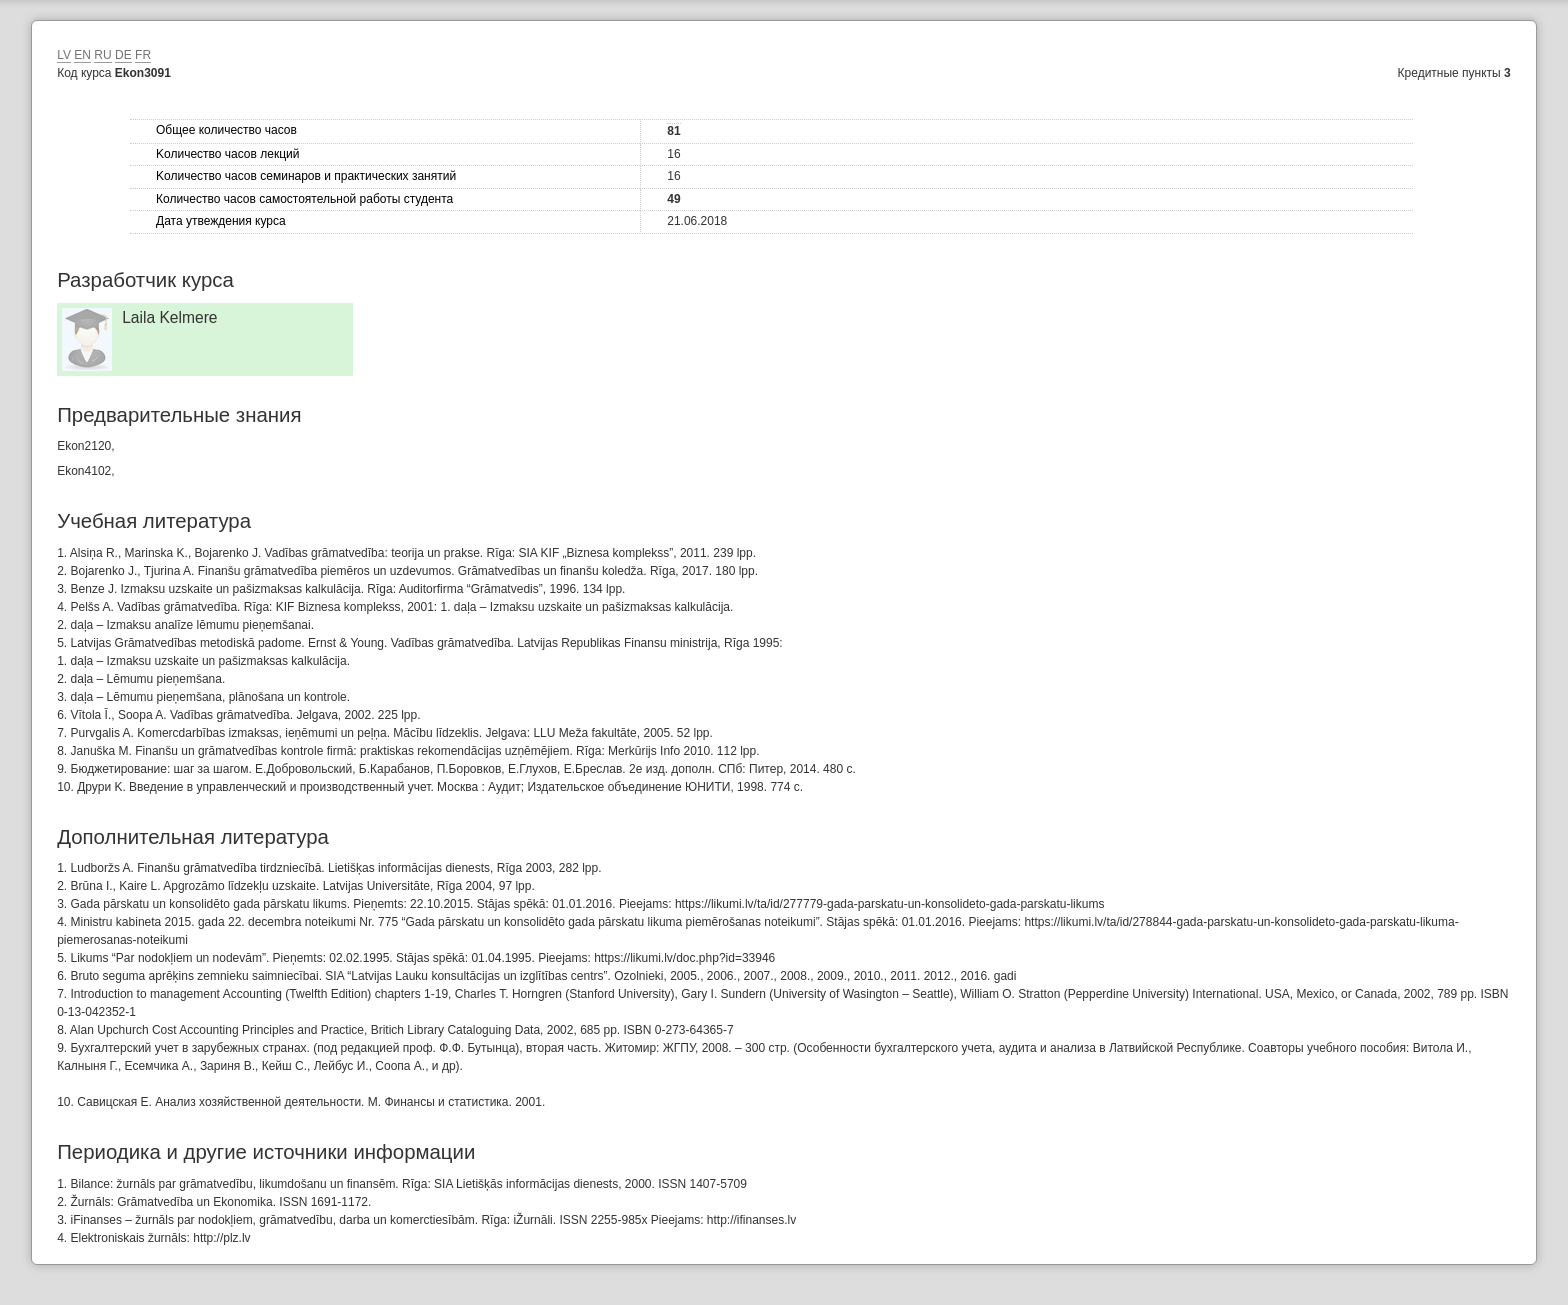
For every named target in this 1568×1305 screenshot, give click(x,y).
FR (143, 55)
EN (82, 55)
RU (102, 55)
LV (64, 55)
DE (123, 55)
